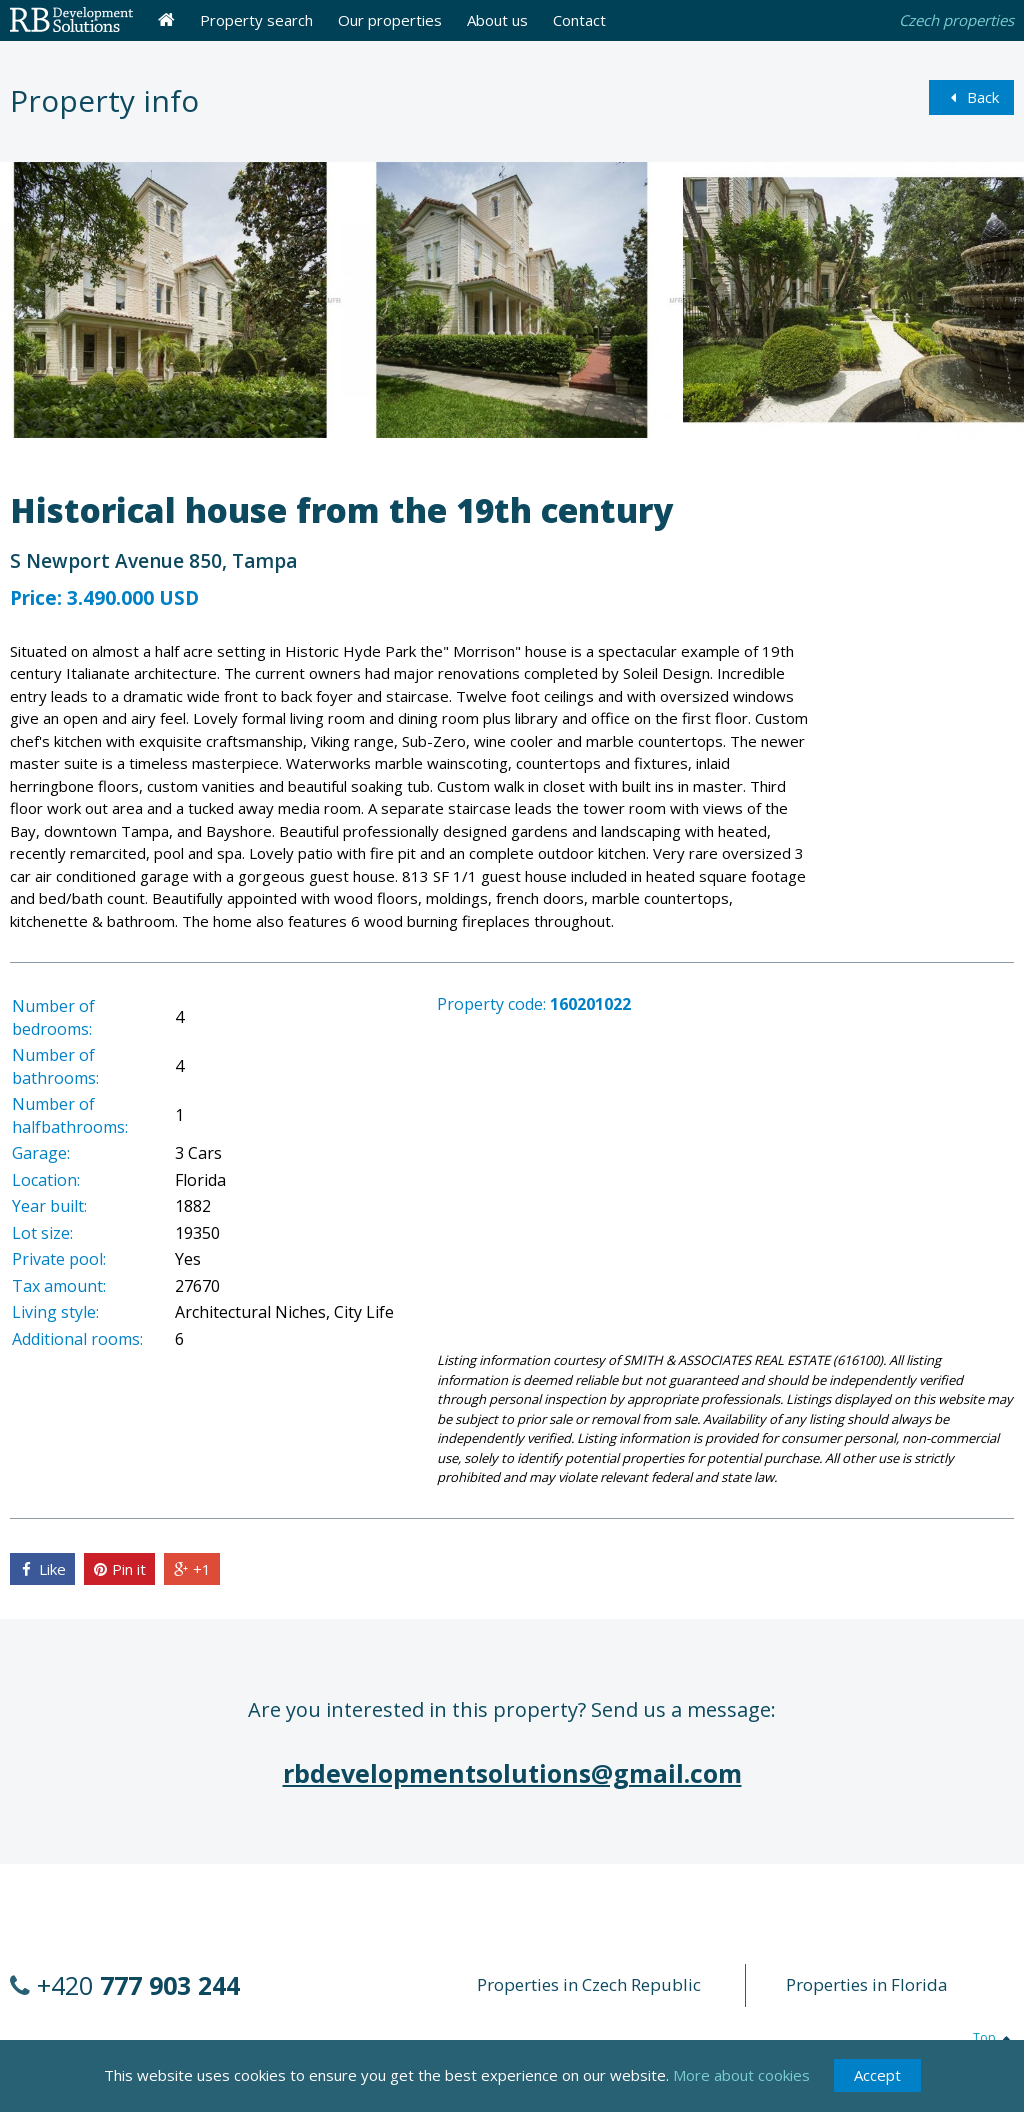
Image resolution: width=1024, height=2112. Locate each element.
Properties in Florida (867, 1984)
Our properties (390, 20)
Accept (877, 2088)
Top (993, 2037)
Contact (579, 20)
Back (971, 97)
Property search (256, 20)
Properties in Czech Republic (589, 1984)
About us (497, 20)
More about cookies (741, 2088)
